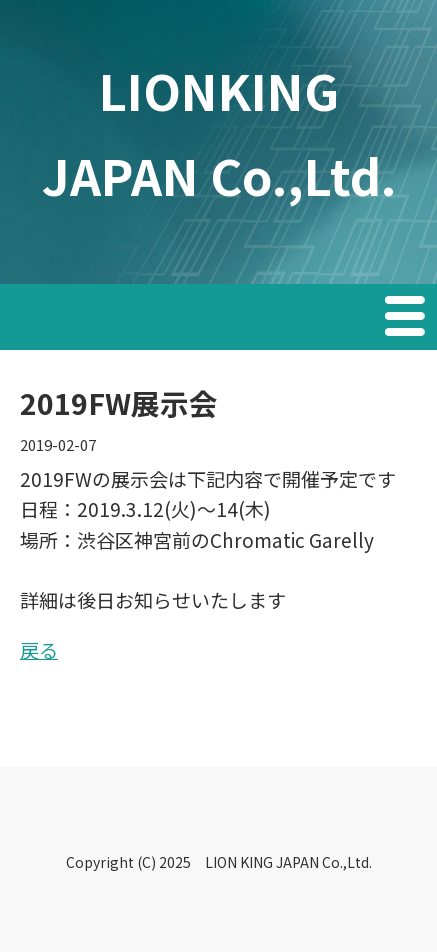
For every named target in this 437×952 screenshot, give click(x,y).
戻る (39, 649)
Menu (407, 319)
